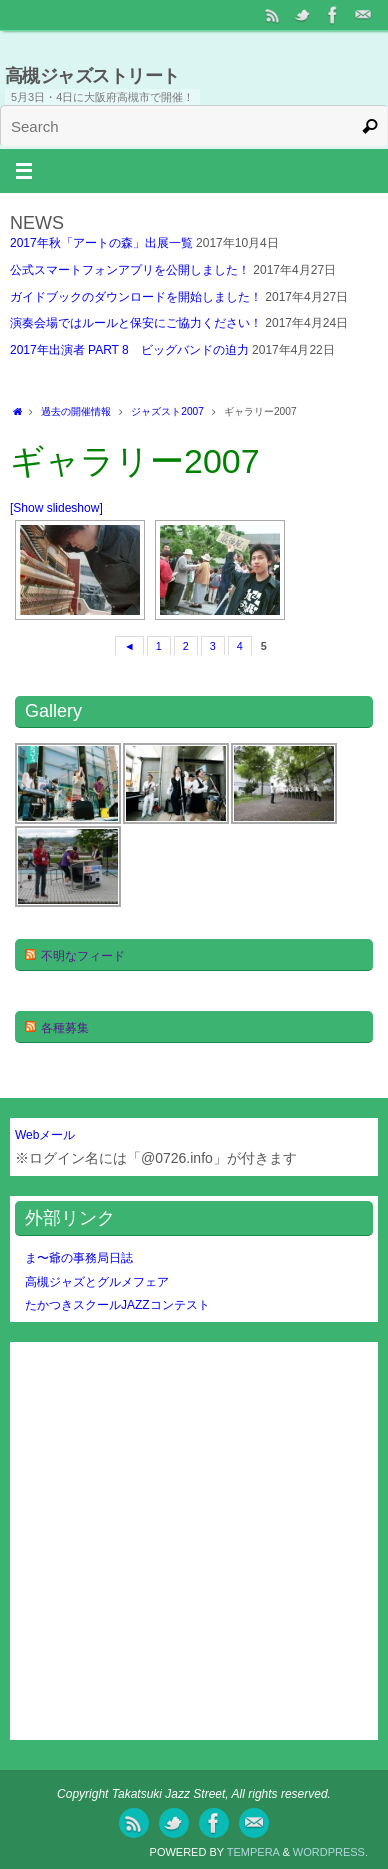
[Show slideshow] (56, 508)
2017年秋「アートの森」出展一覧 (101, 243)
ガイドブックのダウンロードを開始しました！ (136, 297)
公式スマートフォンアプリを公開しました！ (130, 270)
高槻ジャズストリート (92, 76)
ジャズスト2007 (167, 411)
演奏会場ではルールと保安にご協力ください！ (136, 323)
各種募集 (65, 1028)
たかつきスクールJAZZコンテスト (117, 1305)
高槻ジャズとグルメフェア (97, 1282)
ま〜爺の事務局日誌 (79, 1258)
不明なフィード (83, 956)
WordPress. (330, 1852)
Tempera (253, 1852)
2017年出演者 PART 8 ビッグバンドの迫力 (129, 350)
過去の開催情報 (76, 411)
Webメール (45, 1135)
